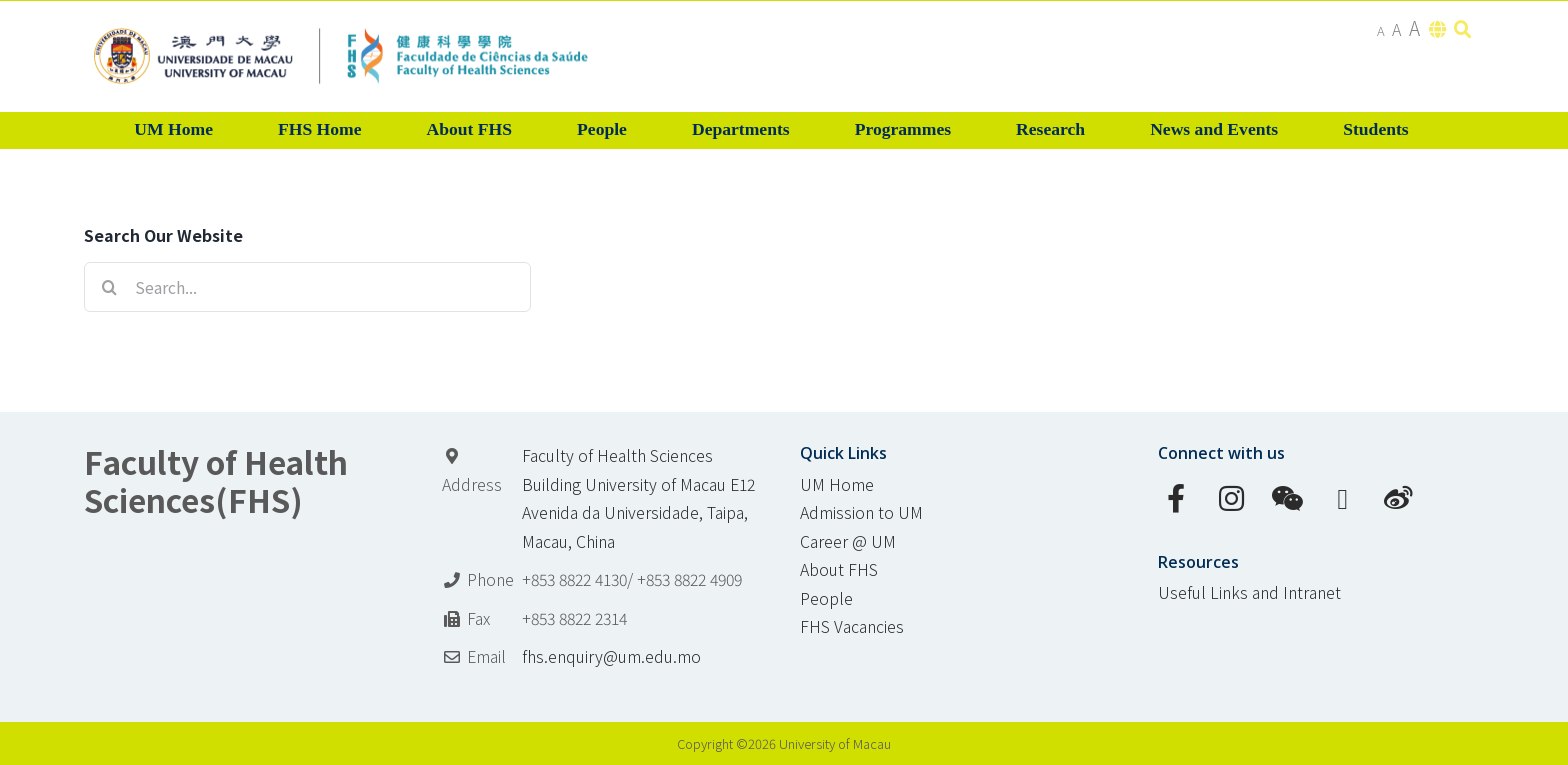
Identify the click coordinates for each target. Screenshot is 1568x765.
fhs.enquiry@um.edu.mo (611, 656)
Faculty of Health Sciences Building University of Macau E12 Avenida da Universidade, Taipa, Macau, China (638, 498)
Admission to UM (861, 512)
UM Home (837, 484)
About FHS (839, 569)
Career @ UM (848, 541)
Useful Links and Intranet (1249, 592)
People (826, 598)
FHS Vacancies (852, 626)
